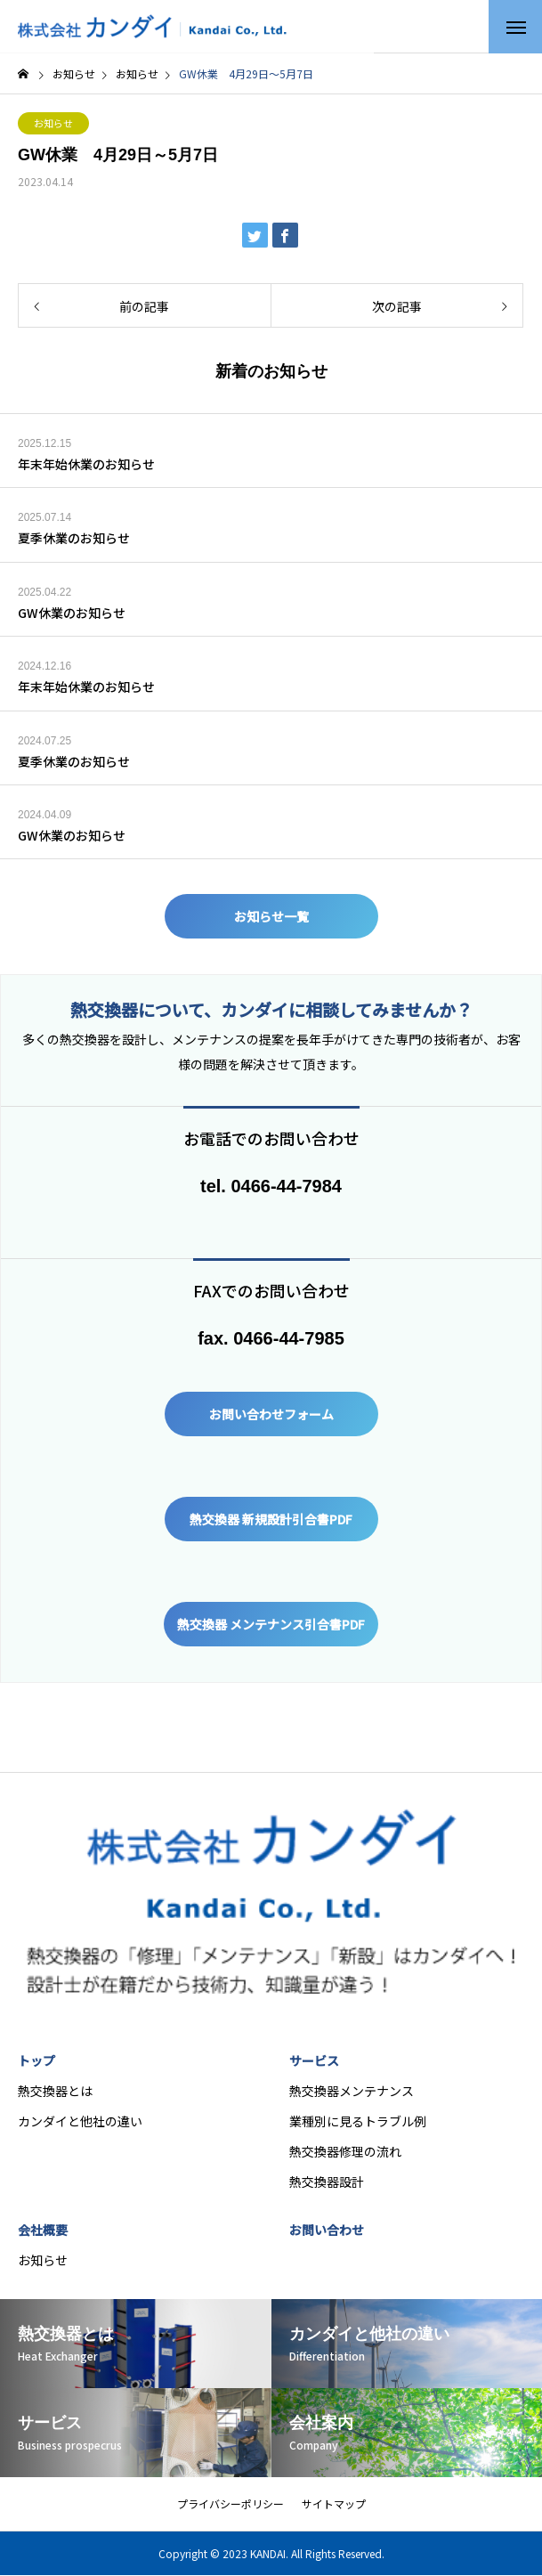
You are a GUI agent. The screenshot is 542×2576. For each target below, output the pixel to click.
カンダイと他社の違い (80, 2121)
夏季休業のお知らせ (74, 538)
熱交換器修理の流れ (345, 2151)
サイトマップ (334, 2503)
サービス (314, 2060)
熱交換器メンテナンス (351, 2091)
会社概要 (43, 2230)
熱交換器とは (55, 2091)
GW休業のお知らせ (71, 613)
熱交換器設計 (326, 2181)
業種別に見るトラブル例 (357, 2121)
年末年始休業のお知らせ (86, 464)
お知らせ (53, 123)
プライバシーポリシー (230, 2503)
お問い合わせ (326, 2230)
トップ (36, 2060)
